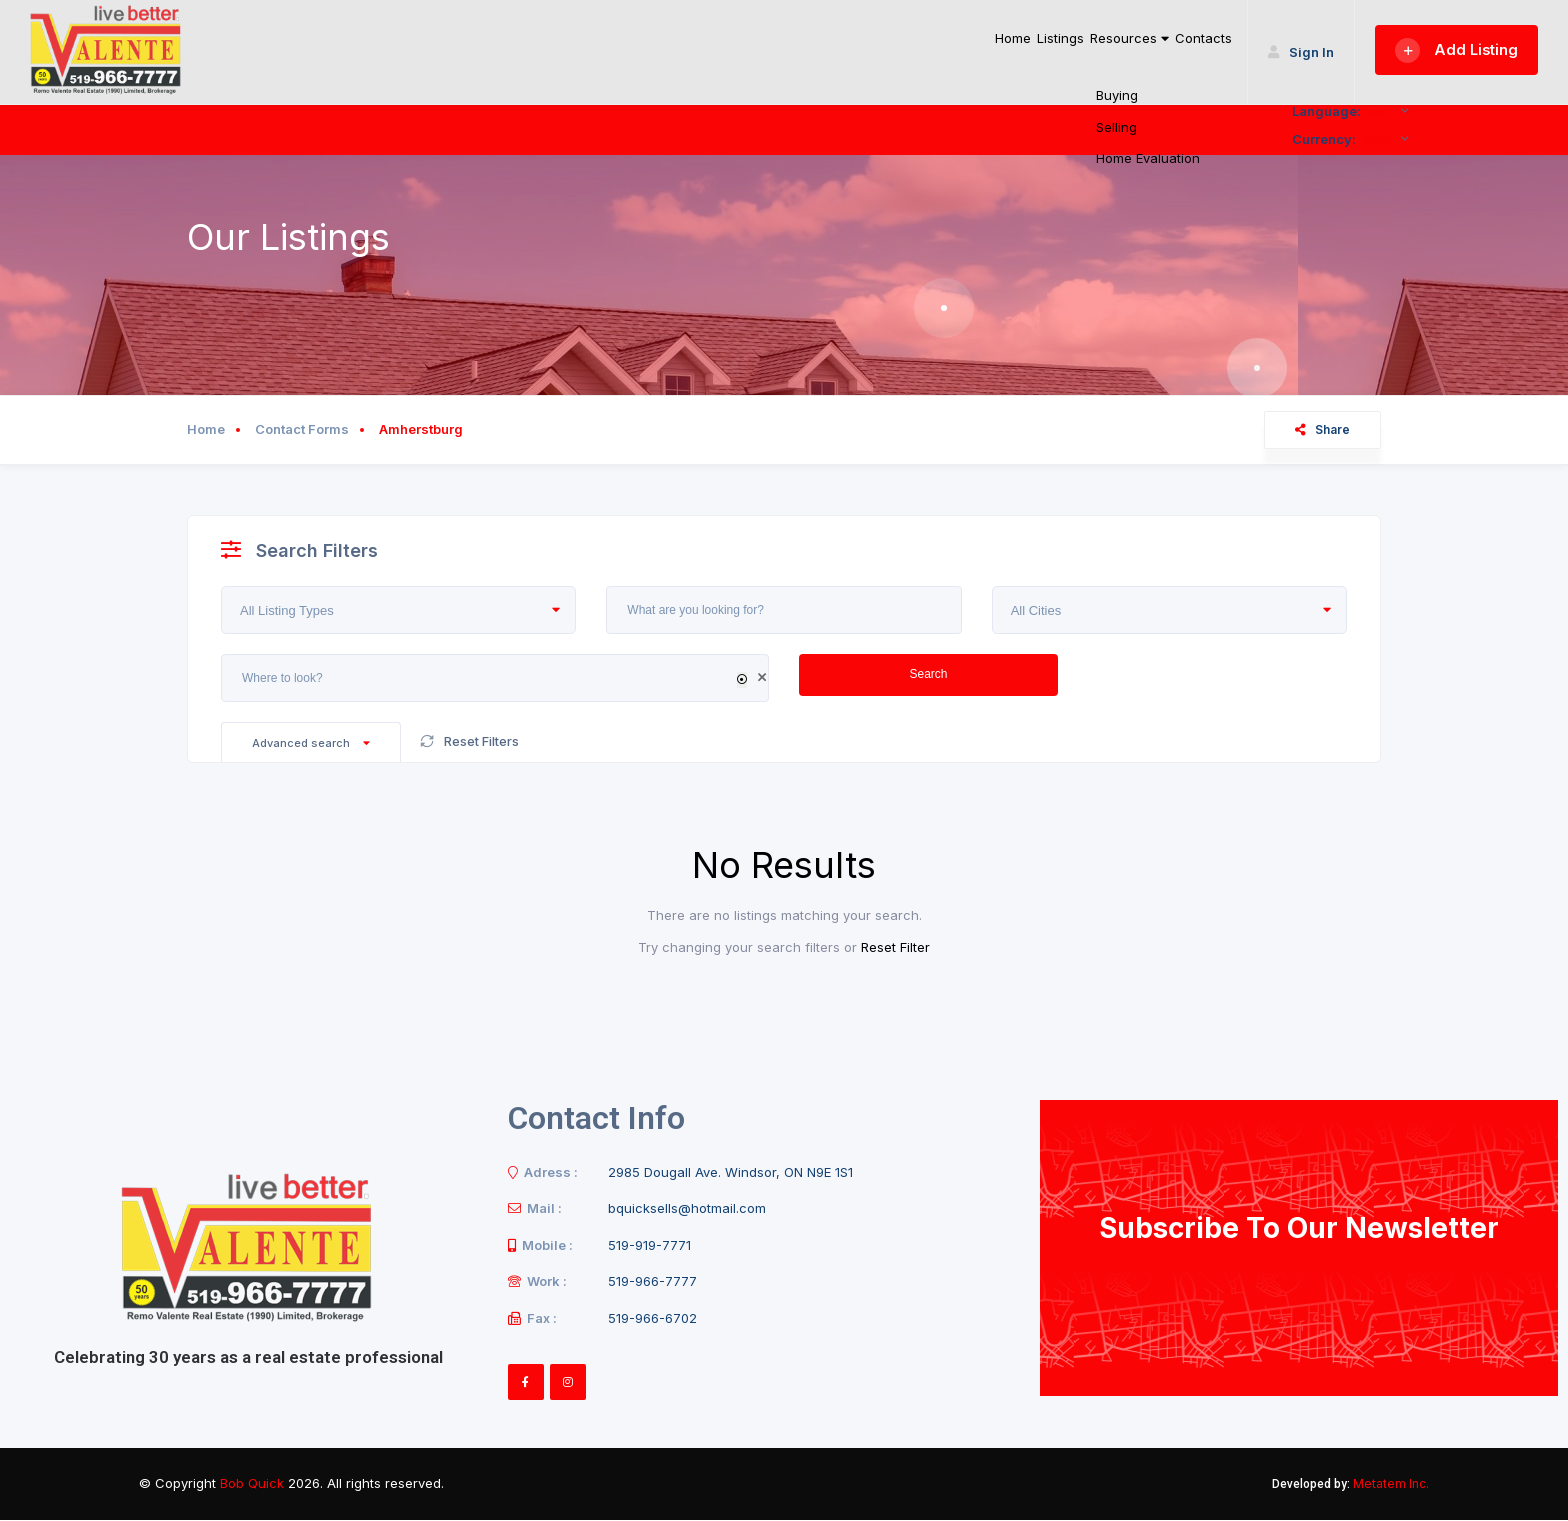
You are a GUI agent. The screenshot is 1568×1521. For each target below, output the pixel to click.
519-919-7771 (649, 1245)
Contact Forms (302, 429)
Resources (1083, 48)
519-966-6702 (652, 1318)
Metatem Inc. (1391, 1483)
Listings (982, 48)
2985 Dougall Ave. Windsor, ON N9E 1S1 (730, 1172)
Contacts (1189, 48)
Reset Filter (895, 947)
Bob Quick (252, 1483)
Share (1322, 429)
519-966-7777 (652, 1281)
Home (906, 48)
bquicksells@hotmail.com (687, 1208)
